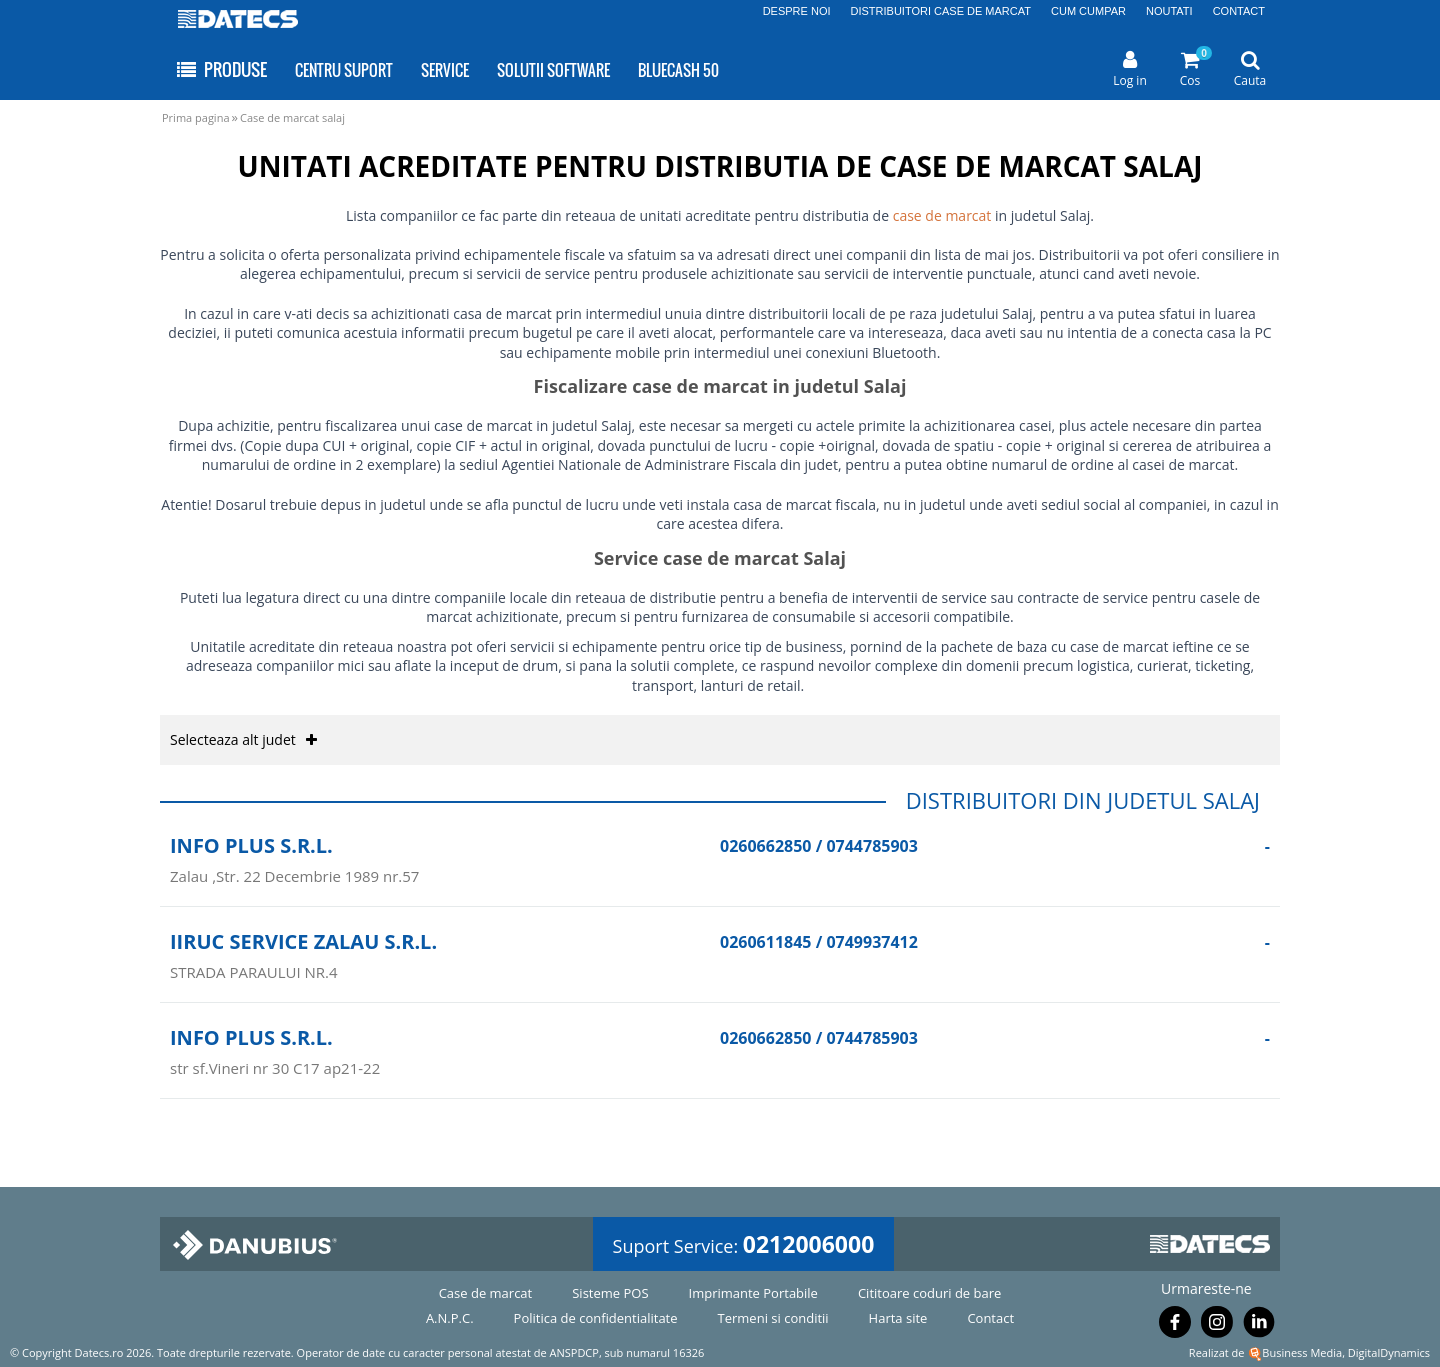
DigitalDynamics (1389, 1352)
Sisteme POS (610, 1293)
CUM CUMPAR (1088, 11)
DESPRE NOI (797, 11)
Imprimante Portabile (753, 1293)
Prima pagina (196, 117)
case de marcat (942, 215)
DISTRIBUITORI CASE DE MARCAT (941, 11)
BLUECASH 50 (678, 70)
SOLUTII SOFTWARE (553, 70)
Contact (990, 1318)
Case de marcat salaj (292, 117)
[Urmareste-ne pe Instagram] (1217, 1326)
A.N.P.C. (450, 1318)
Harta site (898, 1318)
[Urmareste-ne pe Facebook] (1175, 1326)
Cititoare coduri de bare (929, 1293)
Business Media (1302, 1352)
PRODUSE (220, 69)
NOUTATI (1169, 11)
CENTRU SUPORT (344, 70)
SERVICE (445, 70)
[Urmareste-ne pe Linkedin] (1259, 1326)
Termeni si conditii (773, 1318)
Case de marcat (486, 1293)
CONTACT (1239, 11)
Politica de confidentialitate (596, 1318)
